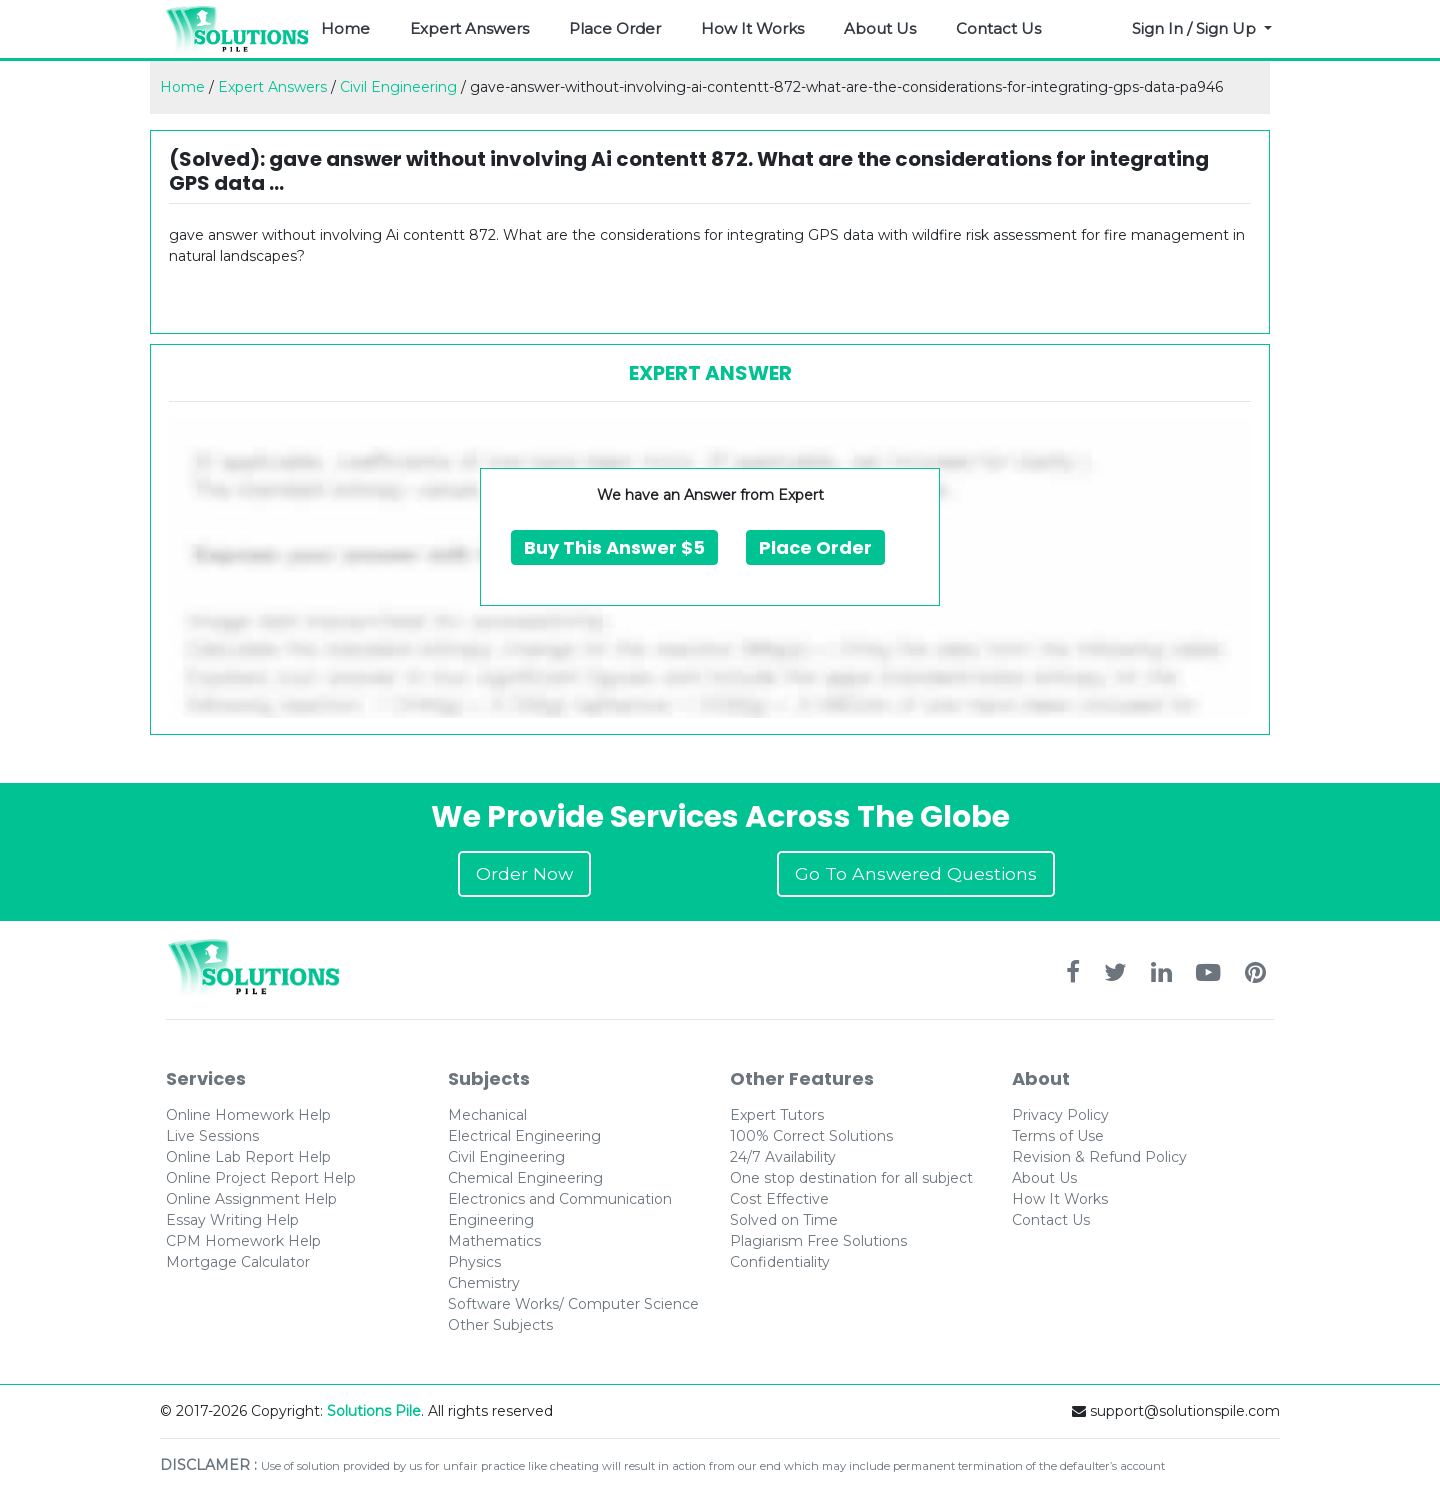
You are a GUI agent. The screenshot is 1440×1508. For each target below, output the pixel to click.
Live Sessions (212, 1136)
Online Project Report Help (261, 1178)
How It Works (752, 28)
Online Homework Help (248, 1115)
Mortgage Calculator (238, 1262)
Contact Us (998, 28)
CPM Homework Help (243, 1241)
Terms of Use (1058, 1136)
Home (345, 28)
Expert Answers (469, 28)
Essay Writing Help (232, 1220)
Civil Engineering (398, 87)
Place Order (615, 28)
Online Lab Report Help (248, 1157)
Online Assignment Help (251, 1199)
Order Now (524, 873)
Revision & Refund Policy (1099, 1157)
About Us (880, 28)
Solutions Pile (374, 1411)
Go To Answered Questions (916, 873)
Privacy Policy (1060, 1115)
